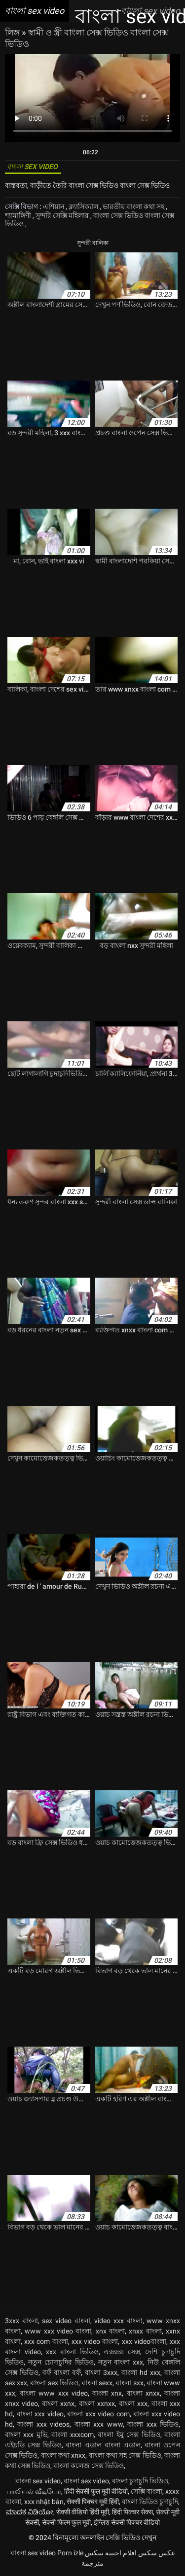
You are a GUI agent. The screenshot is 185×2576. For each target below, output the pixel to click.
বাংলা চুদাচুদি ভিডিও (140, 2481)
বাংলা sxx (129, 2383)
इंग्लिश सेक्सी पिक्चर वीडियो (127, 2522)
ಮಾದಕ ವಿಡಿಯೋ (29, 2512)
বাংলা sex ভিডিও (54, 2383)
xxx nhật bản (44, 2502)
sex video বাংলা (66, 2321)
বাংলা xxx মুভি (26, 2434)
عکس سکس (156, 2553)
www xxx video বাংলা (58, 2331)
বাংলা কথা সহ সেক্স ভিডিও (125, 2455)
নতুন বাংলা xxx (121, 2362)
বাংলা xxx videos (43, 2424)
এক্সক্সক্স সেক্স (122, 2352)
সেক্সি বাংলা (146, 2491)
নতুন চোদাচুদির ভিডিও (61, 2362)
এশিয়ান (54, 206)
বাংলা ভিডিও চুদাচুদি (150, 2502)
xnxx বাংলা (145, 2331)
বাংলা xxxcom (72, 2434)
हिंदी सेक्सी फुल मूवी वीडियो (96, 2491)
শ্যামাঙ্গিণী (19, 215)
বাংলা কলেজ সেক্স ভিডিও (88, 2466)
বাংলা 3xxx (101, 2372)
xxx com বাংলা (46, 2341)
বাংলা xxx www (98, 2424)
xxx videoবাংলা (144, 2341)
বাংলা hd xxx (140, 2372)
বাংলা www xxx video (54, 2393)
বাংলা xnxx (143, 2393)
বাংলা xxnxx (97, 2403)
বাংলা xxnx (58, 2403)
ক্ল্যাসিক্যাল (84, 206)
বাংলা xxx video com (98, 2414)
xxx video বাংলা (95, 2341)
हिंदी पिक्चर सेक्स (132, 2512)
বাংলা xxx (133, 2403)
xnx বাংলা (110, 2331)
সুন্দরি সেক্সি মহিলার (63, 215)
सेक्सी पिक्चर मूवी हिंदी (93, 2502)
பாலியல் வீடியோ (33, 2491)
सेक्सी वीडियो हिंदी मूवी (82, 2512)
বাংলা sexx (96, 2383)
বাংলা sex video (38, 2481)
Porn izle (70, 2553)
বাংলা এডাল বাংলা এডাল (103, 2445)
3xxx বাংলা (21, 2321)
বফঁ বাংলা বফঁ (61, 2372)
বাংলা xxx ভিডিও (153, 2424)
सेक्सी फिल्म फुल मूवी (66, 2522)
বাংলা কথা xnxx (63, 2455)
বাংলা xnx (107, 2393)
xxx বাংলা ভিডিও (72, 2352)
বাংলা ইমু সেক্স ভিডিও (129, 2434)
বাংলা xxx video (40, 2414)
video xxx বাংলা (118, 2321)
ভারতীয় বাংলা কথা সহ (134, 206)
